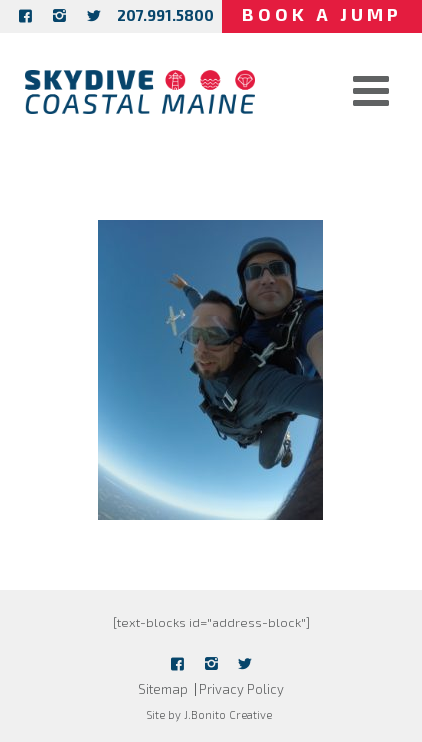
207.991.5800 (165, 15)
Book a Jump (322, 14)
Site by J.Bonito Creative (209, 714)
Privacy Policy (241, 689)
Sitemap (163, 689)
